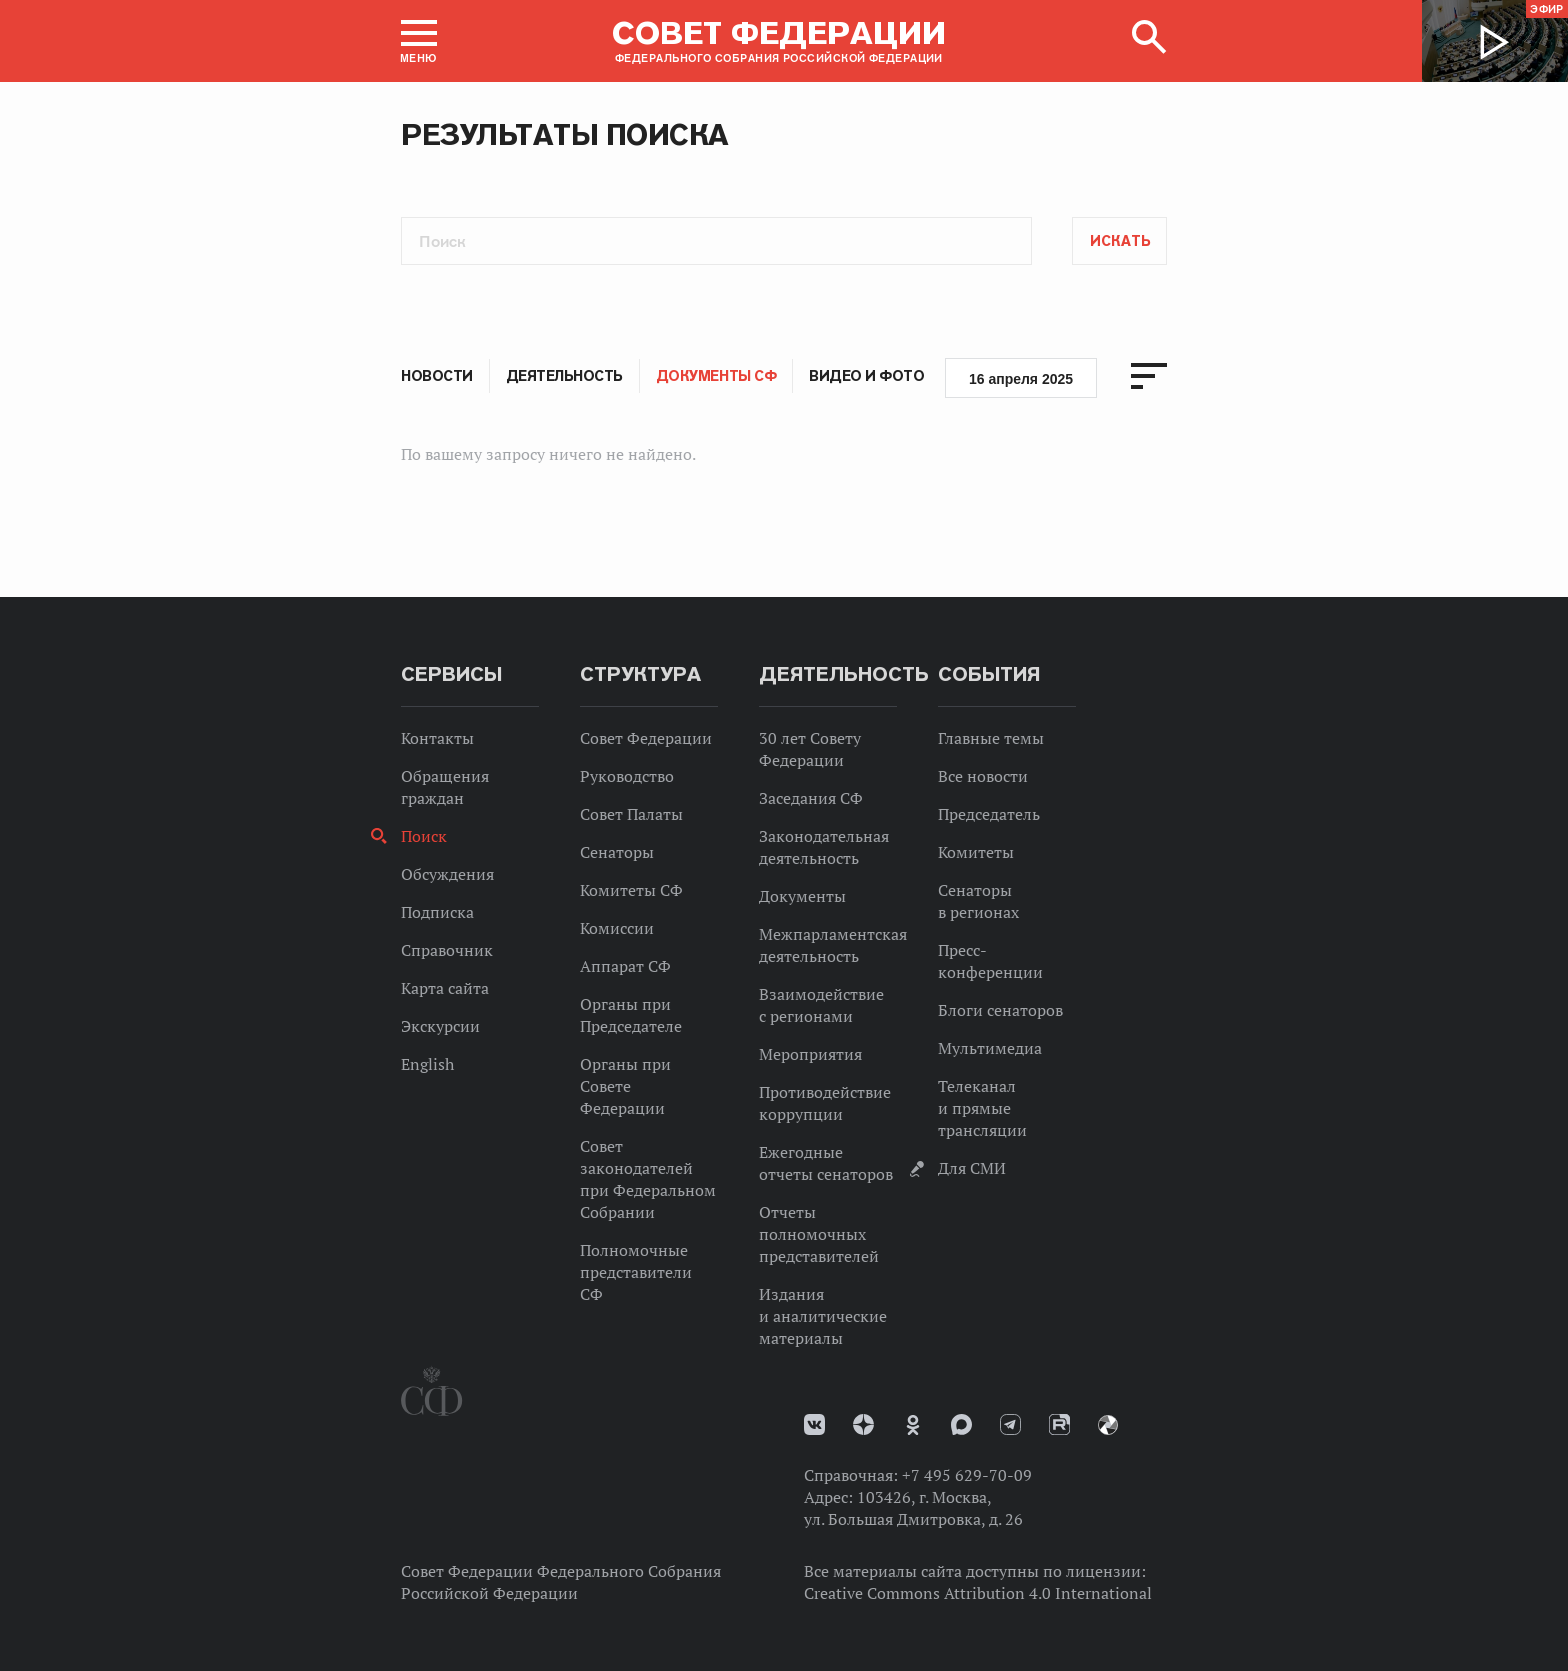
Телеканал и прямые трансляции (982, 1108)
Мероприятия (810, 1054)
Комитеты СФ (631, 890)
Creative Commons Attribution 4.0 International (978, 1593)
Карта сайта (445, 988)
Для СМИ (972, 1168)
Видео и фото (866, 376)
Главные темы (991, 738)
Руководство (627, 776)
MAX (961, 1424)
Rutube (1059, 1424)
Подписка (437, 912)
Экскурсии (440, 1026)
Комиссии (617, 928)
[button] (419, 41)
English (427, 1064)
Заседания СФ (811, 798)
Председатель (989, 814)
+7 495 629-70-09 (967, 1475)
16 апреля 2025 (1021, 379)
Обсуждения (447, 874)
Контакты (437, 738)
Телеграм (1010, 1424)
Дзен (863, 1424)
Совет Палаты (631, 814)
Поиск (424, 836)
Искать (1120, 241)
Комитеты (976, 852)
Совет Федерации (646, 738)
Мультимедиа (990, 1048)
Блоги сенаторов (1000, 1010)
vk (814, 1424)
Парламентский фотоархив (1108, 1425)
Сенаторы (617, 852)
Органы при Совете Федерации (625, 1086)
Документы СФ (716, 376)
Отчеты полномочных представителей (819, 1234)
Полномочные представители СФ (636, 1272)
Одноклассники (913, 1425)
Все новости (983, 776)
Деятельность (564, 376)
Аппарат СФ (625, 966)
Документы (802, 896)
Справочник (447, 950)
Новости (437, 376)
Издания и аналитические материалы (823, 1316)
